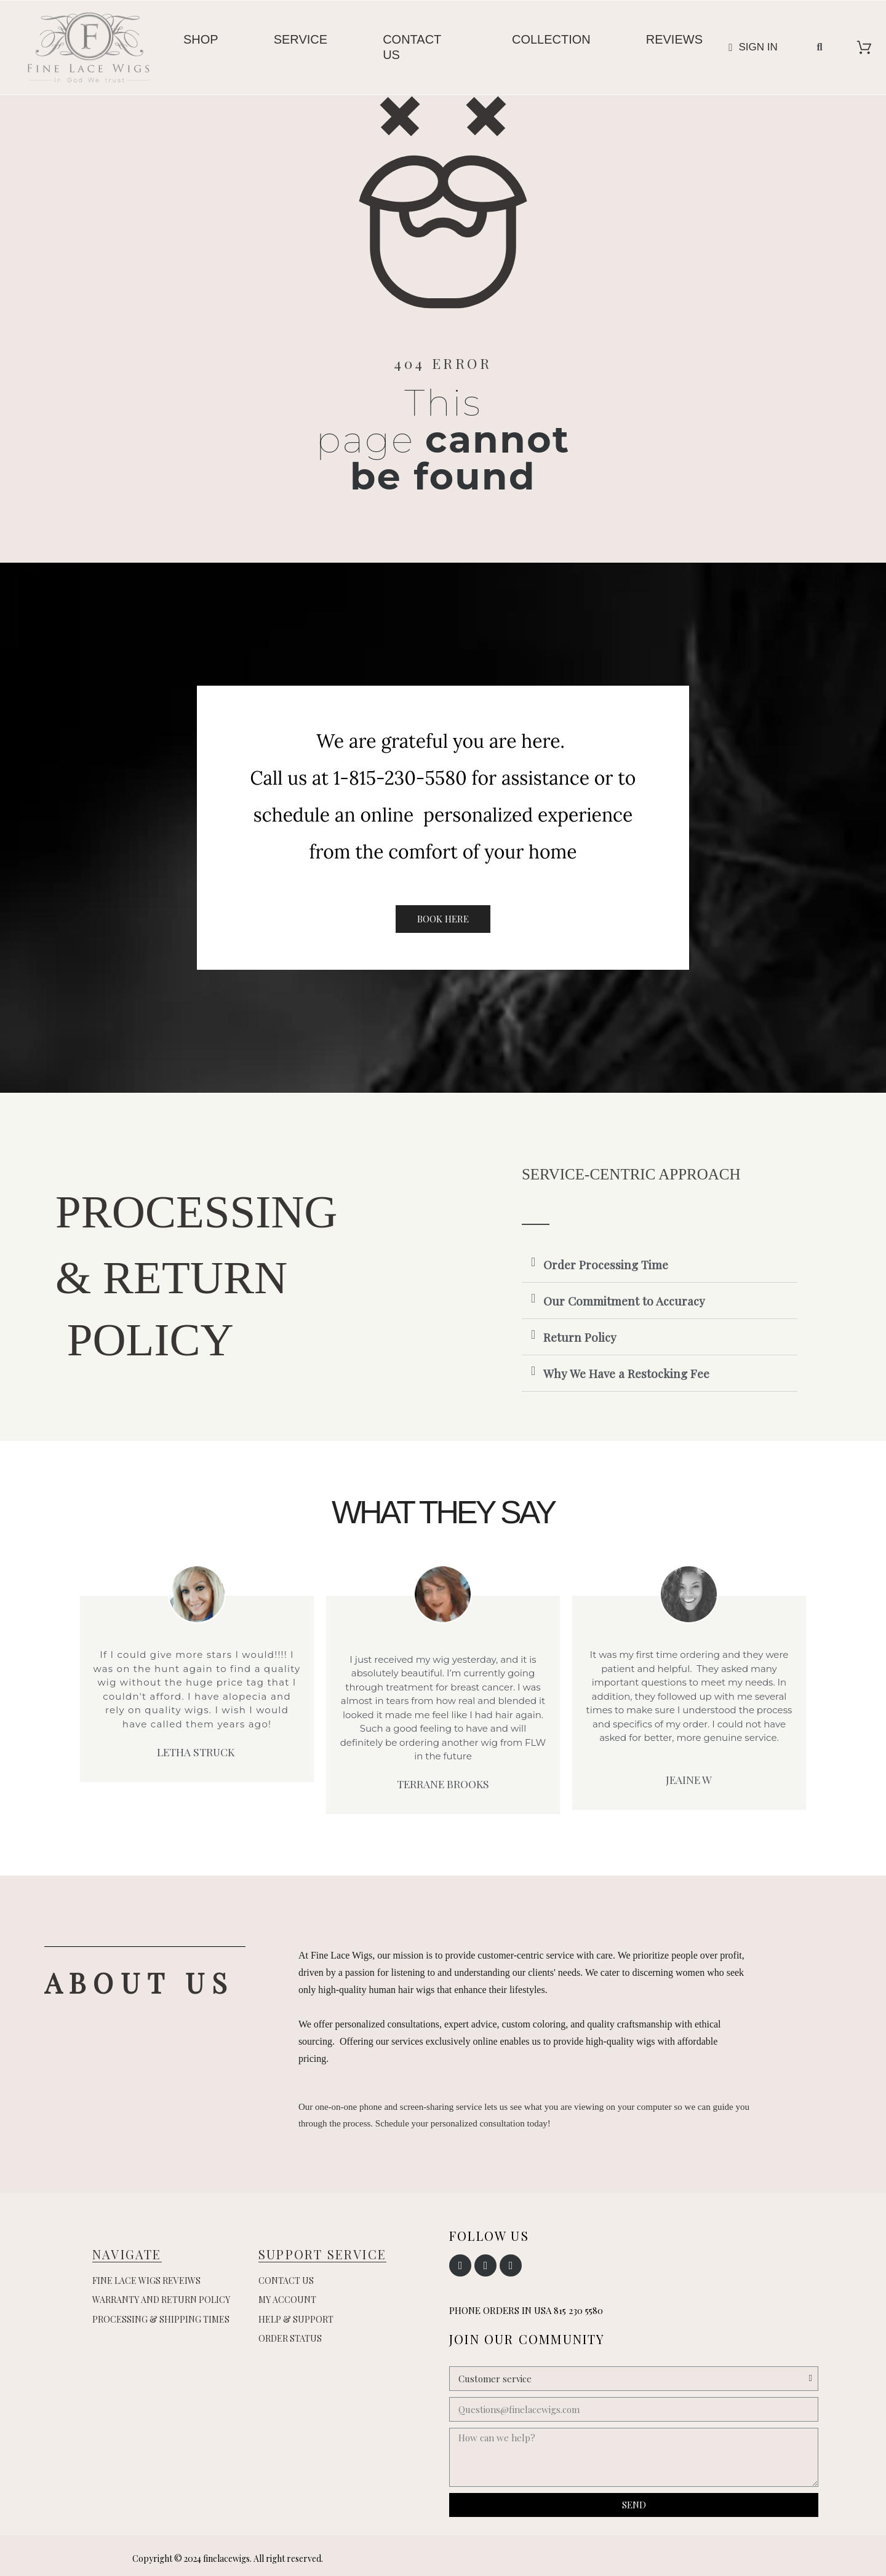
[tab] (659, 1264)
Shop (200, 39)
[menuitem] (200, 47)
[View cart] (864, 47)
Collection (551, 39)
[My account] (753, 47)
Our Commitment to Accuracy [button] (624, 1301)
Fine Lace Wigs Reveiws (146, 2280)
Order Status (290, 2338)
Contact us (412, 47)
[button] (819, 47)
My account (287, 2299)
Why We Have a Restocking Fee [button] (626, 1373)
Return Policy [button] (580, 1337)
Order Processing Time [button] (605, 1264)
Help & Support (295, 2319)
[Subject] (633, 2378)
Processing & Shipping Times (160, 2319)
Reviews (674, 39)
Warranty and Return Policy (161, 2299)
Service (300, 39)
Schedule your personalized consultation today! (463, 2123)
